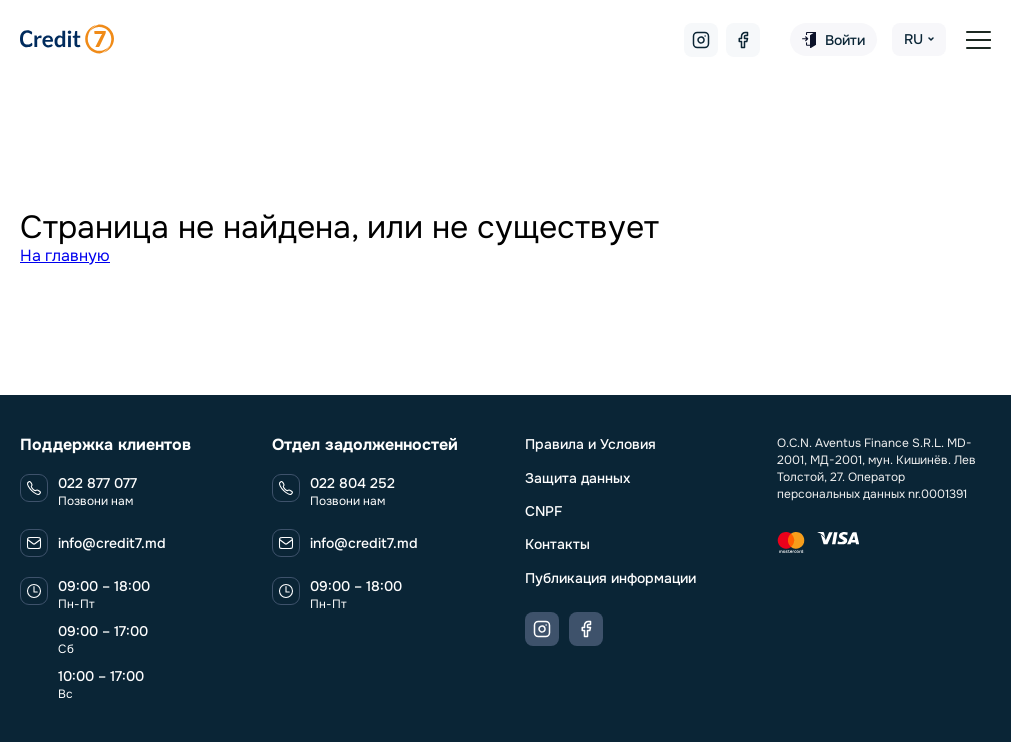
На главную (65, 255)
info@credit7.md (112, 543)
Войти (833, 40)
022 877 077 (97, 483)
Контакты (557, 544)
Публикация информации (610, 578)
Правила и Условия (590, 444)
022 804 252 (352, 483)
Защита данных (577, 478)
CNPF (543, 511)
